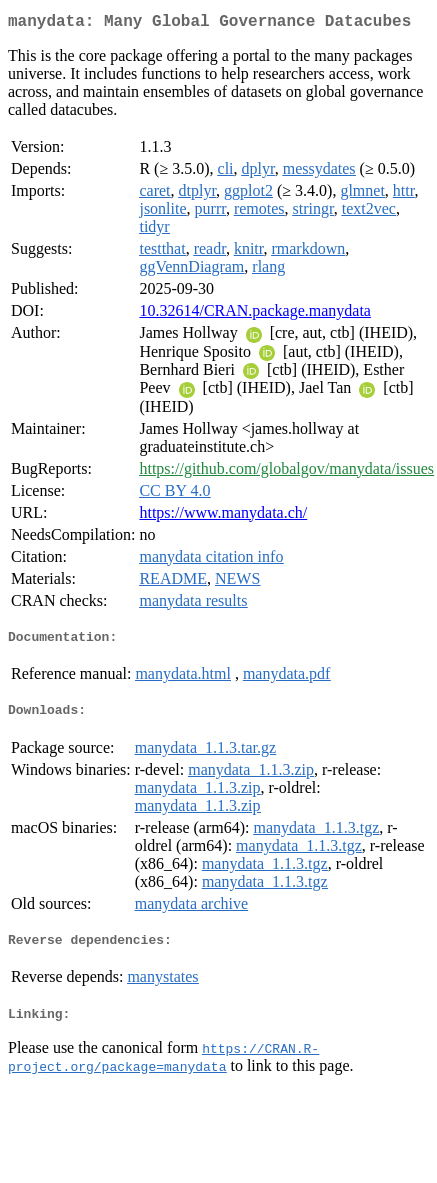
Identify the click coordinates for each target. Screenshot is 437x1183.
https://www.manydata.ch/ (223, 516)
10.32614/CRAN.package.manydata (255, 314)
